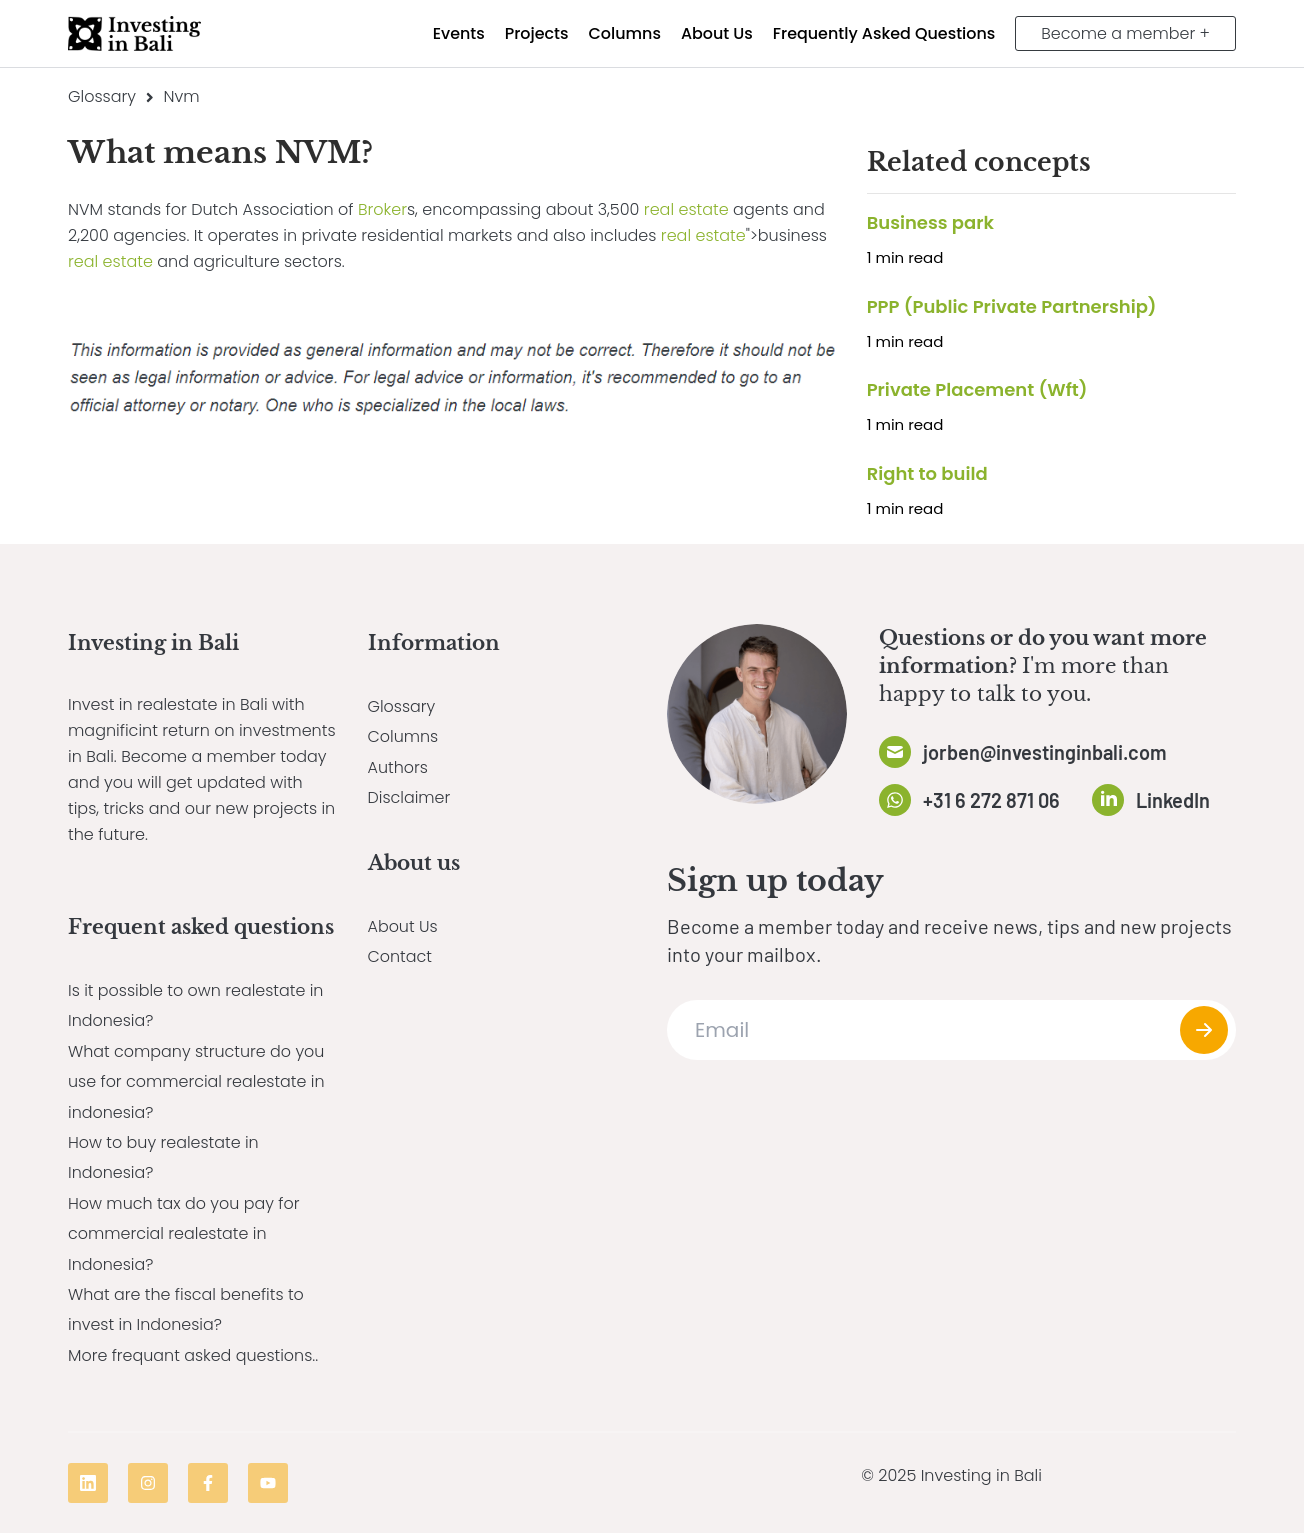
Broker (382, 209)
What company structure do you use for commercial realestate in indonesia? (197, 1082)
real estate (686, 209)
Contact (400, 956)
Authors (398, 767)
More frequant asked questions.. (193, 1355)
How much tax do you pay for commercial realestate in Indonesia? (184, 1234)
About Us (403, 926)
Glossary (102, 96)
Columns (403, 736)
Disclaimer (409, 797)
